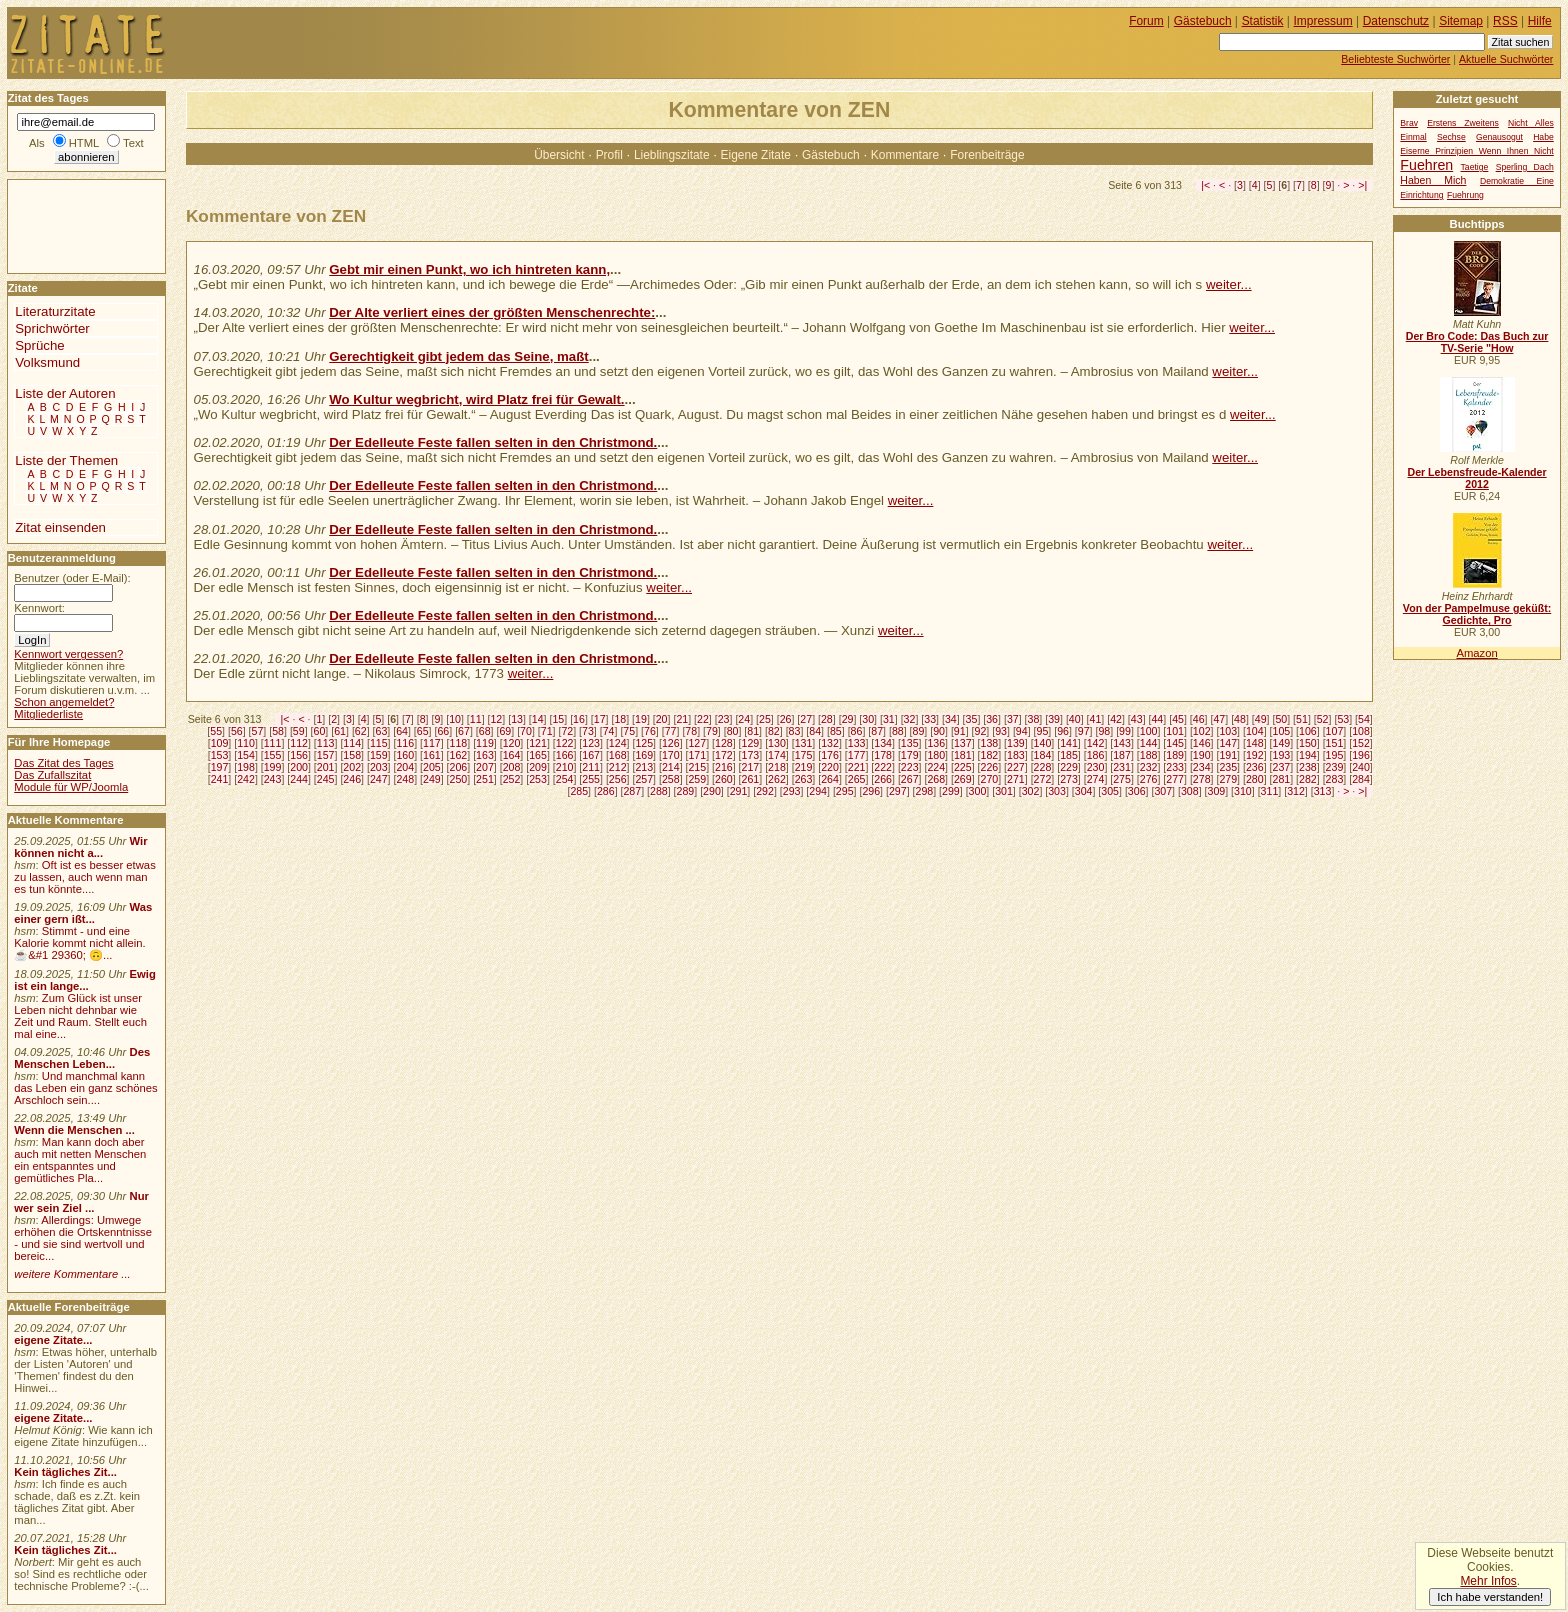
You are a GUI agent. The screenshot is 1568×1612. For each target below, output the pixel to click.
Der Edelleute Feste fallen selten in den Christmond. (493, 442)
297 (898, 791)
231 (1122, 767)
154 (246, 755)
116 (405, 743)
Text (133, 143)
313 (1323, 791)
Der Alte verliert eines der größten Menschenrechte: (492, 312)
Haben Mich (1433, 180)
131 (804, 743)
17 (600, 719)
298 (924, 791)
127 (697, 743)
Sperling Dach (1525, 167)
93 (1001, 731)
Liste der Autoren (65, 393)
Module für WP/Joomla (71, 787)
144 (1149, 743)
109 (220, 743)
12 (496, 719)
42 (1116, 719)
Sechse (1451, 137)
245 (326, 779)
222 (883, 767)
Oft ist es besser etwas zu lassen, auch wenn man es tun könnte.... (85, 877)
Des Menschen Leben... (82, 1058)
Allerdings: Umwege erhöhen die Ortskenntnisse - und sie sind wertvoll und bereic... (83, 1238)
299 (951, 791)
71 (547, 731)
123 (591, 743)
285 (579, 791)
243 (273, 779)
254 (565, 779)
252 (512, 779)
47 (1219, 719)
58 (278, 731)
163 (485, 755)
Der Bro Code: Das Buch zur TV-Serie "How (1477, 342)
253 (538, 779)
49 (1261, 719)
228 (1043, 767)
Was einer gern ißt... (83, 913)
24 (744, 719)
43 (1137, 719)
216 (724, 767)
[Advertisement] (68, 225)
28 (827, 719)
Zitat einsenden (60, 527)
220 (830, 767)
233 (1175, 767)
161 (432, 755)
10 (455, 719)
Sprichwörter (52, 328)
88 (898, 731)
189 (1175, 755)
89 (919, 731)
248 (405, 779)
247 (379, 779)
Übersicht (559, 155)
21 (682, 719)
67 (464, 731)
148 (1255, 743)
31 (889, 719)
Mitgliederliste (48, 714)
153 (220, 755)
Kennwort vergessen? (68, 654)
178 (883, 755)
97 (1084, 731)
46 (1199, 719)
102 (1202, 731)
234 (1202, 767)
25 (765, 719)
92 (981, 731)
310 (1243, 791)
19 (641, 719)
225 (963, 767)
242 (246, 779)
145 (1175, 743)
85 (836, 731)
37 (1013, 719)
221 (857, 767)
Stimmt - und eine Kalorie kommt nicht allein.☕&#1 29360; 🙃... (80, 943)
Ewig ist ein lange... (85, 980)
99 (1125, 731)
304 (1084, 791)
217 (751, 767)
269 (963, 779)
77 (671, 731)
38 (1034, 719)
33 (930, 719)
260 (724, 779)
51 (1302, 719)
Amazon (1476, 653)
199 (273, 767)
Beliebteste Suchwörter (1395, 59)
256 (618, 779)
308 (1190, 791)
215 (697, 767)
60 (320, 731)
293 (792, 791)
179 (910, 755)
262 (777, 779)
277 (1175, 779)
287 (632, 791)
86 (857, 731)
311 (1270, 791)
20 (662, 719)
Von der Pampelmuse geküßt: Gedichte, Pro (1477, 614)
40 (1075, 719)
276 (1149, 779)
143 (1122, 743)
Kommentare (905, 155)
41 (1096, 719)
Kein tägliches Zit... (65, 1472)
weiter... (1229, 284)
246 (352, 779)
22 (703, 719)
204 (405, 767)
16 (579, 719)
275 (1122, 779)
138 (989, 743)
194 (1308, 755)
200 (299, 767)
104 (1255, 731)
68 (485, 731)
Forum (1146, 21)
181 (963, 755)
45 (1178, 719)
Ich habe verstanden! (1490, 1597)
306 (1137, 791)
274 (1096, 779)
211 (591, 767)
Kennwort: (39, 608)
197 (220, 767)
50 (1281, 719)
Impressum (1323, 21)
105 (1282, 731)
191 (1228, 755)
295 (845, 791)
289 (686, 791)
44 (1157, 719)
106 (1308, 731)
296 (871, 791)
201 (326, 767)
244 (299, 779)
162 (459, 755)
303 (1057, 791)
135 (910, 743)
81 (753, 731)
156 (299, 755)
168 (618, 755)
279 (1228, 779)
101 (1175, 731)
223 (910, 767)
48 (1240, 719)
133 (857, 743)
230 (1096, 767)
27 (806, 719)
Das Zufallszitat (52, 775)
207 (485, 767)
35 (972, 719)
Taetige (1475, 167)
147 (1228, 743)
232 (1149, 767)
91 (960, 731)
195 (1335, 755)
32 (910, 719)
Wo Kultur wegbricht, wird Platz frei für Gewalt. (476, 399)
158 (352, 755)
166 (565, 755)
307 (1163, 791)
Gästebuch (831, 155)
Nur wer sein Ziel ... (81, 1202)
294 (818, 791)
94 (1022, 731)
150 (1308, 743)
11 (476, 719)
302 (1031, 791)
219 (804, 767)
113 (326, 743)
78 (691, 731)
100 (1149, 731)
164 (512, 755)
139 (1016, 743)
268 (936, 779)
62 (361, 731)
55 (216, 731)
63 (381, 731)
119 (485, 743)
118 (459, 743)
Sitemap (1461, 21)
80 (733, 731)
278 (1202, 779)
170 (671, 755)
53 (1343, 719)
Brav (1409, 123)
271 (1016, 779)
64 (402, 731)
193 (1282, 755)
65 (423, 731)
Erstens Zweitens (1463, 123)
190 (1202, 755)
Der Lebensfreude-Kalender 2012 (1476, 478)
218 (777, 767)
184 (1043, 755)
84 (815, 731)
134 (883, 743)
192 (1255, 755)
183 (1016, 755)
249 (432, 779)
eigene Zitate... (53, 1340)
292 (765, 791)
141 (1069, 743)
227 (1016, 767)
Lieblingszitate (672, 155)
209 (538, 767)
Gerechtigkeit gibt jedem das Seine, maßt (459, 356)
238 (1308, 767)
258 (671, 779)
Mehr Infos (1488, 1581)
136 (936, 743)
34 (951, 719)
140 (1043, 743)
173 (751, 755)
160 (405, 755)
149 (1282, 743)
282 (1308, 779)
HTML (84, 143)
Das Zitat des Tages (63, 763)
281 (1282, 779)
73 (588, 731)
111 (273, 743)
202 (352, 767)
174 (777, 755)
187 (1122, 755)
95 (1042, 731)
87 (877, 731)
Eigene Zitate (756, 155)
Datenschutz (1396, 21)
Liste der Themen (66, 460)
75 (629, 731)
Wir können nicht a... (80, 847)
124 (618, 743)
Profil (609, 155)
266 (883, 779)
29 (848, 719)
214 (671, 767)
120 (512, 743)
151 (1335, 743)
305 (1110, 791)
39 (1054, 719)
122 (565, 743)
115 (379, 743)
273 (1069, 779)
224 (936, 767)
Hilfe (1540, 21)
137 (963, 743)
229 (1069, 767)
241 (220, 779)
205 (432, 767)
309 (1217, 791)
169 (644, 755)
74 (609, 731)
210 (565, 767)
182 (989, 755)
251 (485, 779)
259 (697, 779)
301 (1004, 791)
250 (459, 779)
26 (786, 719)
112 (299, 743)
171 (697, 755)
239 (1335, 767)
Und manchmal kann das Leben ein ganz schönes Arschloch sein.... (85, 1088)
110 (246, 743)
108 (1361, 731)
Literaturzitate (55, 311)
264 (830, 779)
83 (795, 731)
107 (1335, 731)
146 (1202, 743)
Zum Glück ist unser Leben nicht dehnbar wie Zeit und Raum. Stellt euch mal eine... (80, 1016)
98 (1104, 731)
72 (567, 731)
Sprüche (39, 345)
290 (712, 791)
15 (558, 719)
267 (910, 779)
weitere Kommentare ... (72, 1274)
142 (1096, 743)
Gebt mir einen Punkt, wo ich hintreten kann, (469, 269)
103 (1228, 731)
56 (237, 731)
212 (618, 767)
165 (538, 755)
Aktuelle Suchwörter (1506, 59)
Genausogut (1499, 137)
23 (724, 719)
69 (505, 731)
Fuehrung (1465, 195)
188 (1149, 755)
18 (620, 719)
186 (1096, 755)
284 (1361, 779)
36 (992, 719)
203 (379, 767)
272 (1043, 779)
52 (1323, 719)
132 (830, 743)
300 (978, 791)
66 (443, 731)
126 (671, 743)
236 (1255, 767)
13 (517, 719)
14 (538, 719)
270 (989, 779)
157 (326, 755)
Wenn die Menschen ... (74, 1130)
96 (1063, 731)
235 (1228, 767)
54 (1364, 719)
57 (258, 731)
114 (352, 743)
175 (804, 755)
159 (379, 755)
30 (868, 719)
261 (751, 779)
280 (1255, 779)
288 (659, 791)
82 (774, 731)
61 (340, 731)
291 (739, 791)
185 (1069, 755)
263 (804, 779)
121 (538, 743)
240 (1361, 767)
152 (1361, 743)
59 (299, 731)
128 (724, 743)
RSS (1505, 21)
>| (1362, 185)
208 (512, 767)
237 (1282, 767)
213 (644, 767)
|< (1205, 185)
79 (712, 731)
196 (1361, 755)
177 (857, 755)
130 (777, 743)
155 (273, 755)
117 (432, 743)
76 (650, 731)
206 (459, 767)
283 (1335, 779)
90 (939, 731)
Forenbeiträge (987, 155)
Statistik (1263, 21)
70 (526, 731)
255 (591, 779)
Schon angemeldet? (64, 702)
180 (936, 755)
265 (857, 779)
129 (751, 743)
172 (724, 755)
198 (246, 767)
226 (989, 767)
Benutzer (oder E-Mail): (72, 578)
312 (1296, 791)
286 (606, 791)
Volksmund (47, 362)
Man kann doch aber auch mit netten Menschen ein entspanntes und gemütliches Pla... (80, 1160)
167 (591, 755)
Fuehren (1426, 165)
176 (830, 755)
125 (644, 743)
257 (644, 779)
